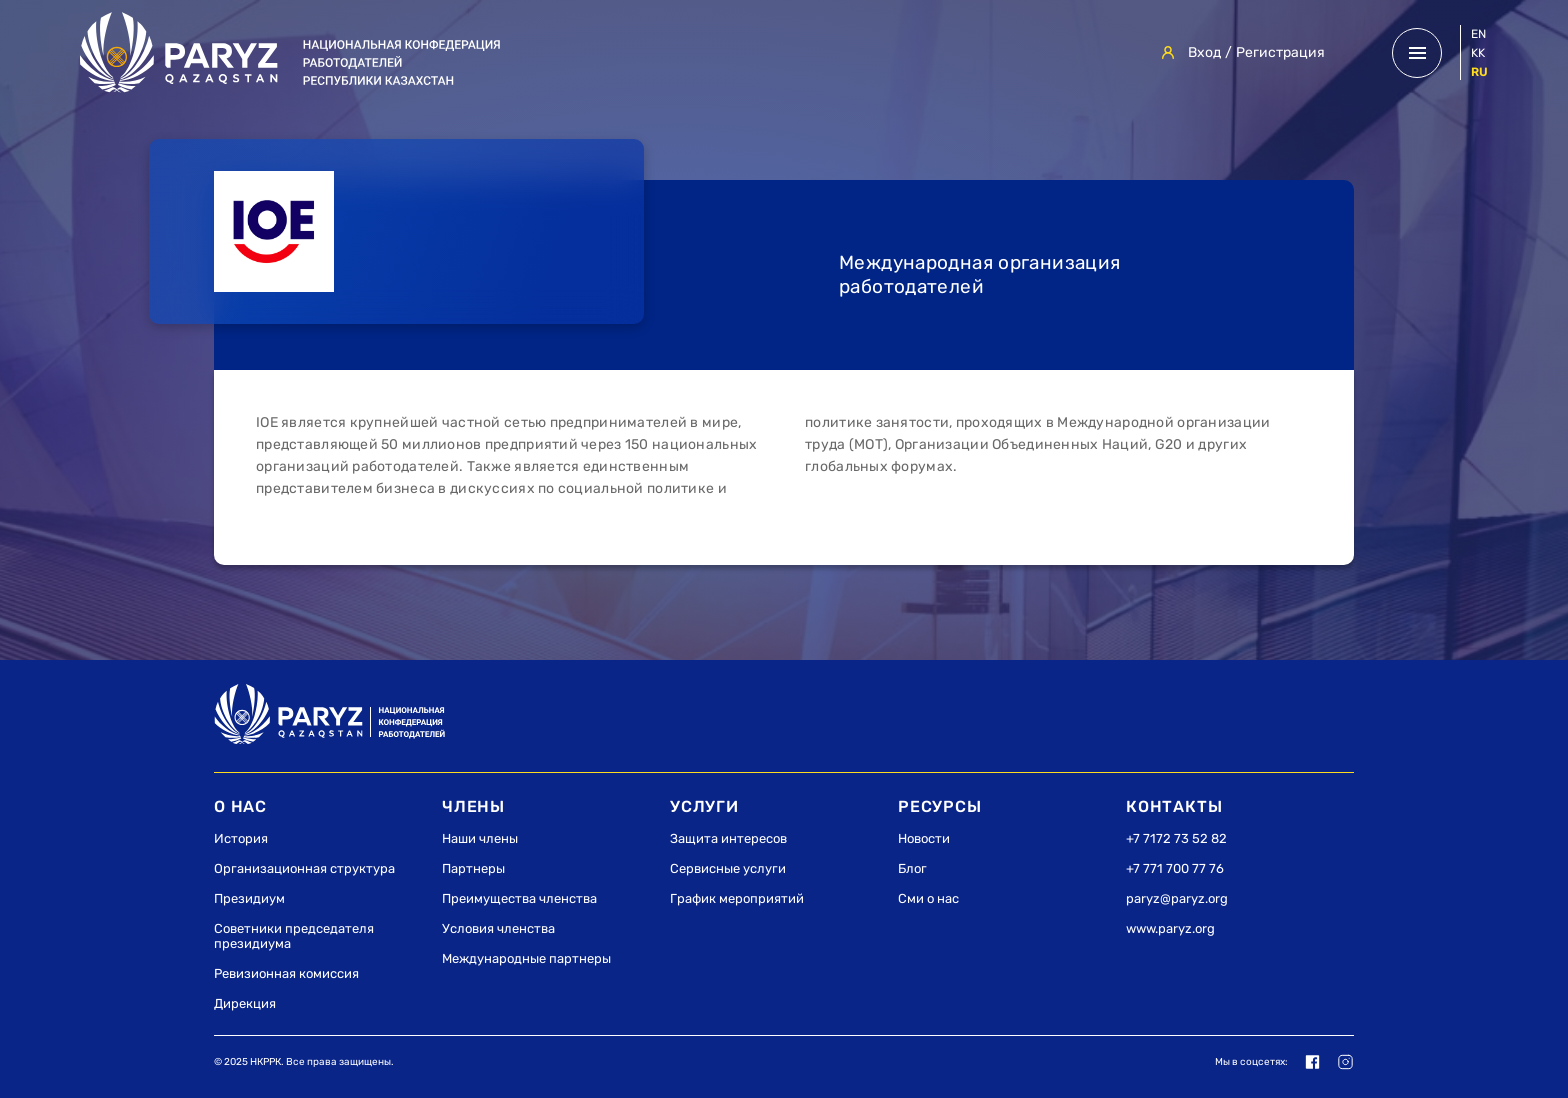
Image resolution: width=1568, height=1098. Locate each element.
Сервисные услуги (728, 868)
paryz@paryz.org (1177, 898)
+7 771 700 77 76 (1175, 868)
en (1478, 34)
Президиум (249, 898)
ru (1479, 72)
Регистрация (1280, 52)
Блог (912, 868)
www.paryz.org (1170, 928)
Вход (1204, 52)
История (241, 838)
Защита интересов (728, 838)
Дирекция (245, 1003)
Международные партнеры (526, 958)
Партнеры (473, 868)
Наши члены (480, 838)
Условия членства (498, 928)
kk (1478, 53)
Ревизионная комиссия (286, 973)
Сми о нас (928, 898)
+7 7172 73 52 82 (1176, 838)
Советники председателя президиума (294, 936)
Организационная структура (304, 868)
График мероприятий (737, 898)
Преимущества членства (519, 898)
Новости (924, 838)
